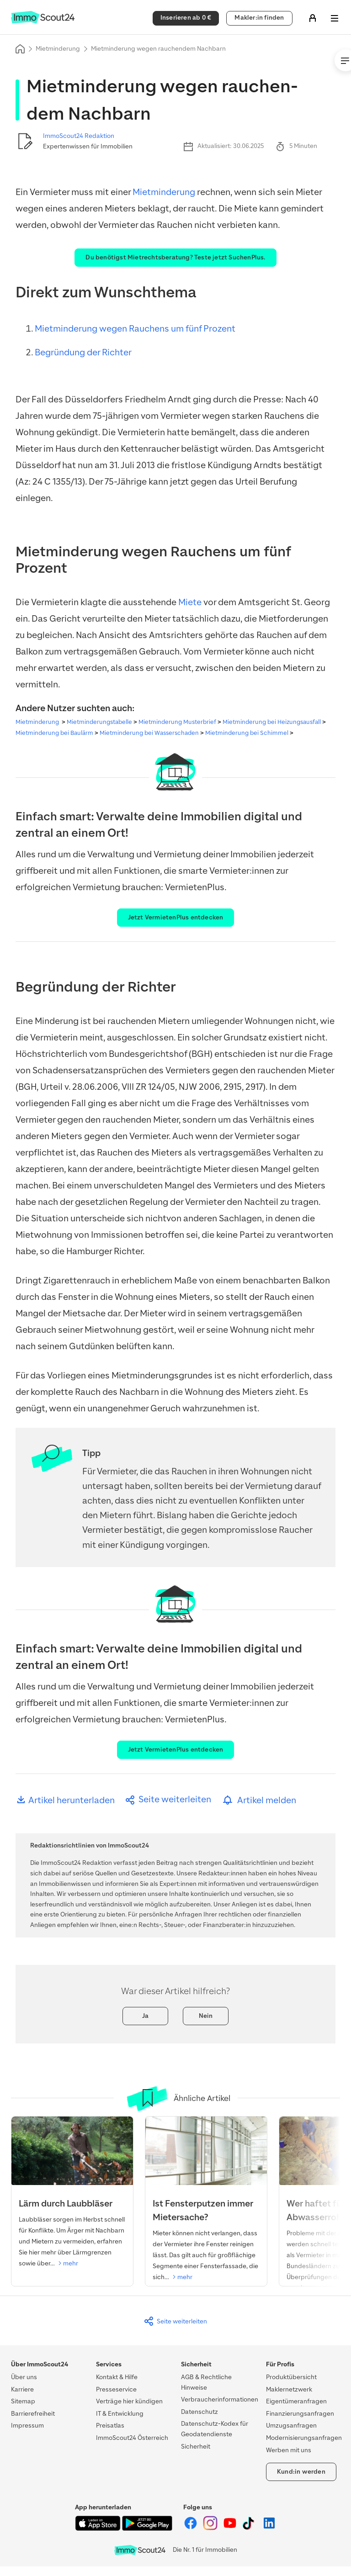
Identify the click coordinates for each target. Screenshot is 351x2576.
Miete (190, 602)
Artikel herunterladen (65, 1800)
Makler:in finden (259, 17)
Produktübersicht (291, 2377)
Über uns (24, 2377)
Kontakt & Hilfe (117, 2377)
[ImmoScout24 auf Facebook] (191, 2528)
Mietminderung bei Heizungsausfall (272, 722)
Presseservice (116, 2389)
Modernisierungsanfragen (304, 2438)
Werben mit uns (288, 2450)
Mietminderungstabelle (99, 722)
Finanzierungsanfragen (300, 2414)
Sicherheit (195, 2446)
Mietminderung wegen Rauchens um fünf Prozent (135, 328)
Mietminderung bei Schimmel (246, 733)
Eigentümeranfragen (296, 2401)
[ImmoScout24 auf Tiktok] (250, 2528)
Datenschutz (199, 2412)
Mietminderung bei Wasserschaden (149, 733)
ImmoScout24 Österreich (132, 2438)
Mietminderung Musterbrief (177, 722)
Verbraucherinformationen (219, 2399)
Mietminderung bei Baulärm (54, 733)
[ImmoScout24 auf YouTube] (231, 2528)
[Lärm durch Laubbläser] (72, 2196)
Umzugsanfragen (291, 2425)
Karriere (22, 2389)
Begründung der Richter (83, 352)
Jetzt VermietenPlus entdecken (175, 917)
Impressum (27, 2425)
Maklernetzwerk (289, 2389)
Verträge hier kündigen (129, 2401)
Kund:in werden (301, 2472)
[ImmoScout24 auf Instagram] (211, 2528)
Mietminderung (58, 49)
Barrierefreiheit (33, 2414)
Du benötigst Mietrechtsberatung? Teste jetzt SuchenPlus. (175, 257)
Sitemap (23, 2401)
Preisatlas (110, 2425)
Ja (145, 2016)
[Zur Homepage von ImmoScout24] (42, 22)
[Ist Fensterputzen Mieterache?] (206, 2202)
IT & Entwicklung (120, 2414)
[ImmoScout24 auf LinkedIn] (269, 2528)
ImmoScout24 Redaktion (78, 136)
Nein (206, 2016)
